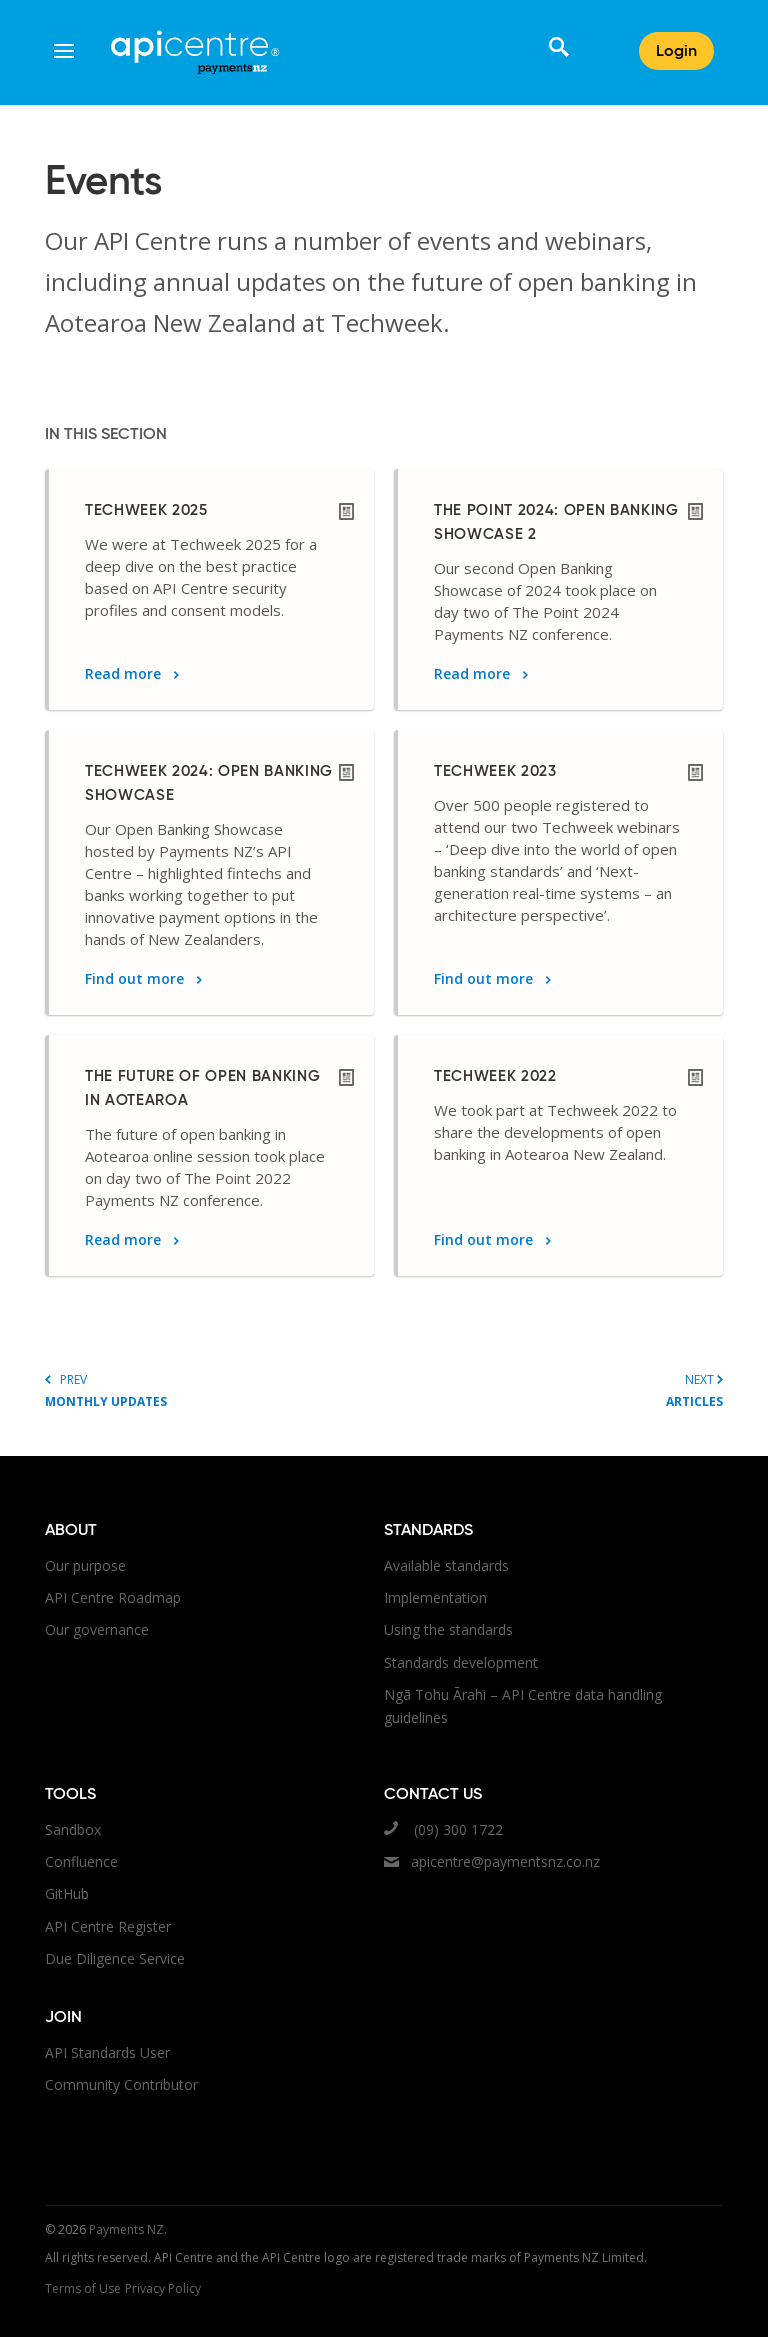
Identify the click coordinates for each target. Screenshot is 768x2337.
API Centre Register (108, 1926)
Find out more (143, 978)
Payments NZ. (128, 2229)
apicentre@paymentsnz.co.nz (492, 1861)
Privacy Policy (163, 2288)
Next (553, 1391)
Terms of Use (83, 2288)
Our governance (97, 1629)
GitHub (67, 1893)
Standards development (461, 1662)
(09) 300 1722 (443, 1829)
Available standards (446, 1565)
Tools (70, 1795)
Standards (428, 1531)
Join (63, 2018)
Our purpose (85, 1565)
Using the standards (448, 1629)
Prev (214, 1391)
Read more (132, 673)
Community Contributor (121, 2084)
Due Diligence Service (115, 1958)
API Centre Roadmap (113, 1597)
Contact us (433, 1795)
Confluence (81, 1861)
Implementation (435, 1597)
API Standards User (107, 2052)
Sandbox (73, 1829)
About (71, 1531)
